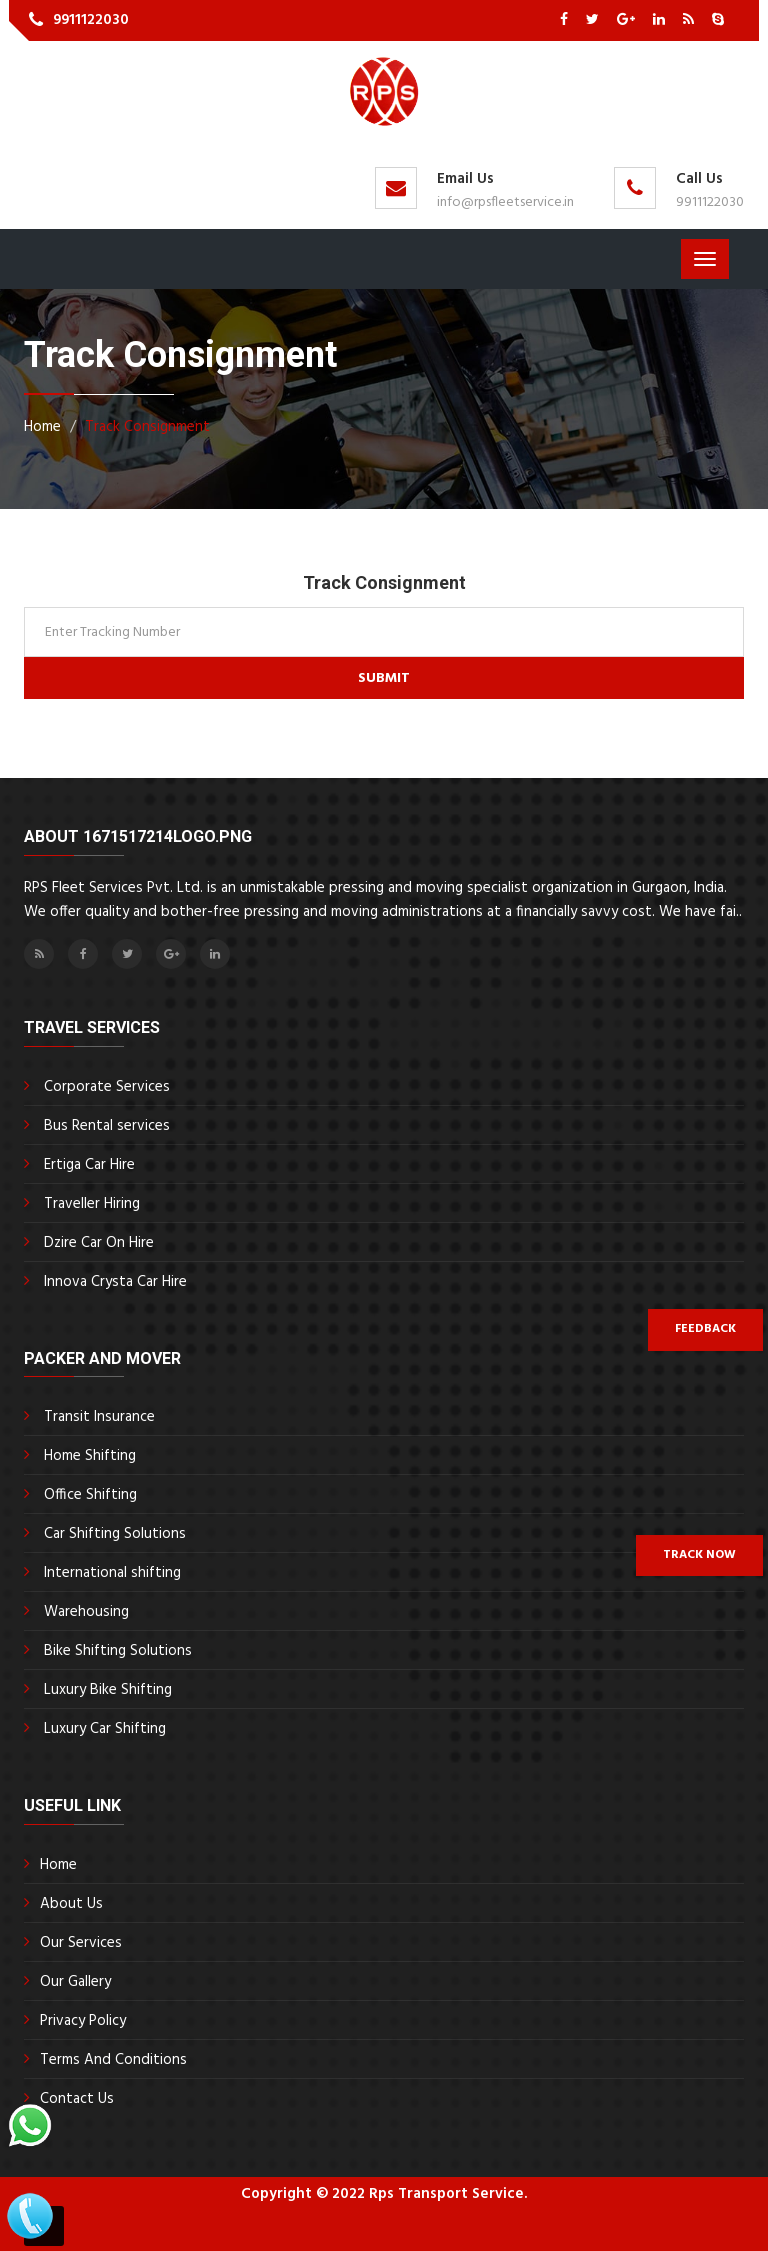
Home (58, 1865)
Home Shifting (90, 1456)
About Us (71, 1904)
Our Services (81, 1943)
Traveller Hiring (92, 1204)
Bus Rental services (107, 1126)
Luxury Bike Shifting (108, 1690)
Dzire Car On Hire (99, 1243)
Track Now (699, 1555)
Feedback (705, 1329)
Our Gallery (75, 1982)
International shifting (112, 1573)
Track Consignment (147, 427)
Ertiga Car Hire (89, 1165)
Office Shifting (90, 1495)
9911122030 (91, 20)
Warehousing (86, 1612)
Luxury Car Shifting (105, 1729)
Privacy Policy (83, 2021)
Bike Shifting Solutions (118, 1651)
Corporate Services (107, 1087)
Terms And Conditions (113, 2060)
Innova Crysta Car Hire (115, 1282)
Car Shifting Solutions (115, 1534)
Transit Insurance (99, 1417)
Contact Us (77, 2099)
